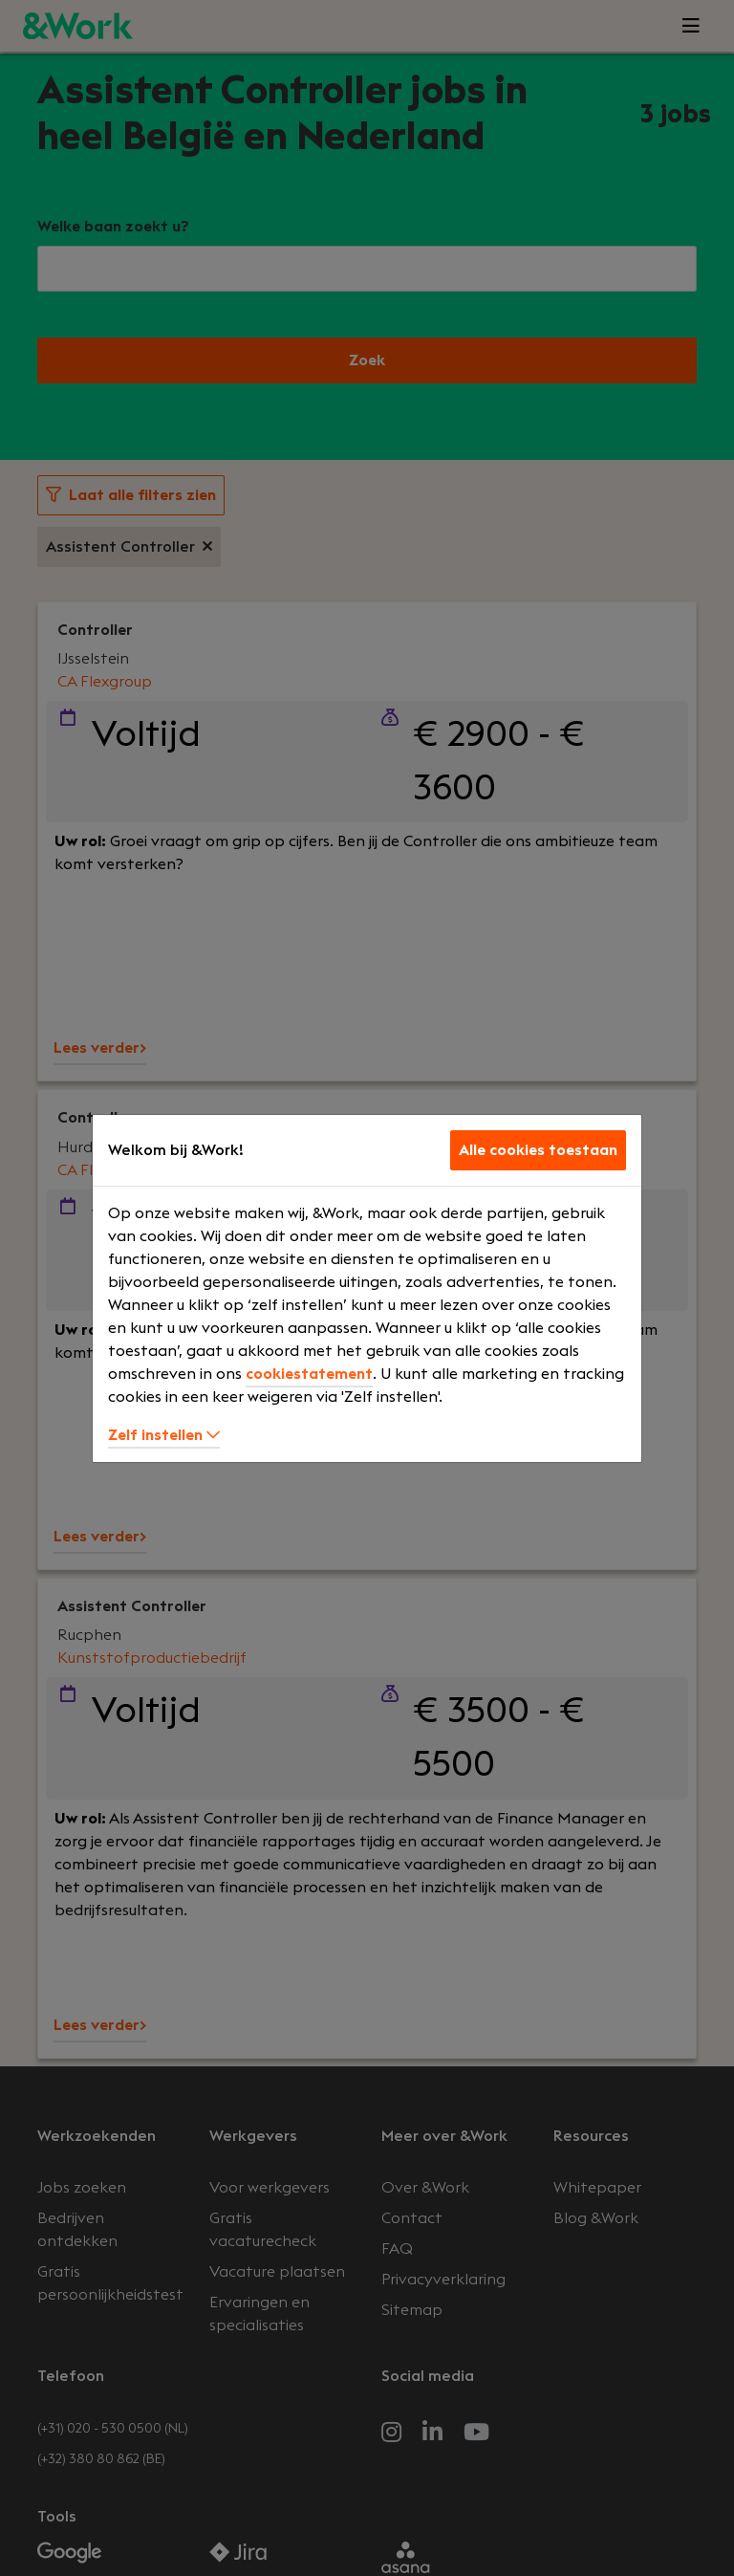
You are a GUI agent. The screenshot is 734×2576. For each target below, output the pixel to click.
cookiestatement (309, 1374)
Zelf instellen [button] (164, 1435)
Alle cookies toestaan (538, 1150)
